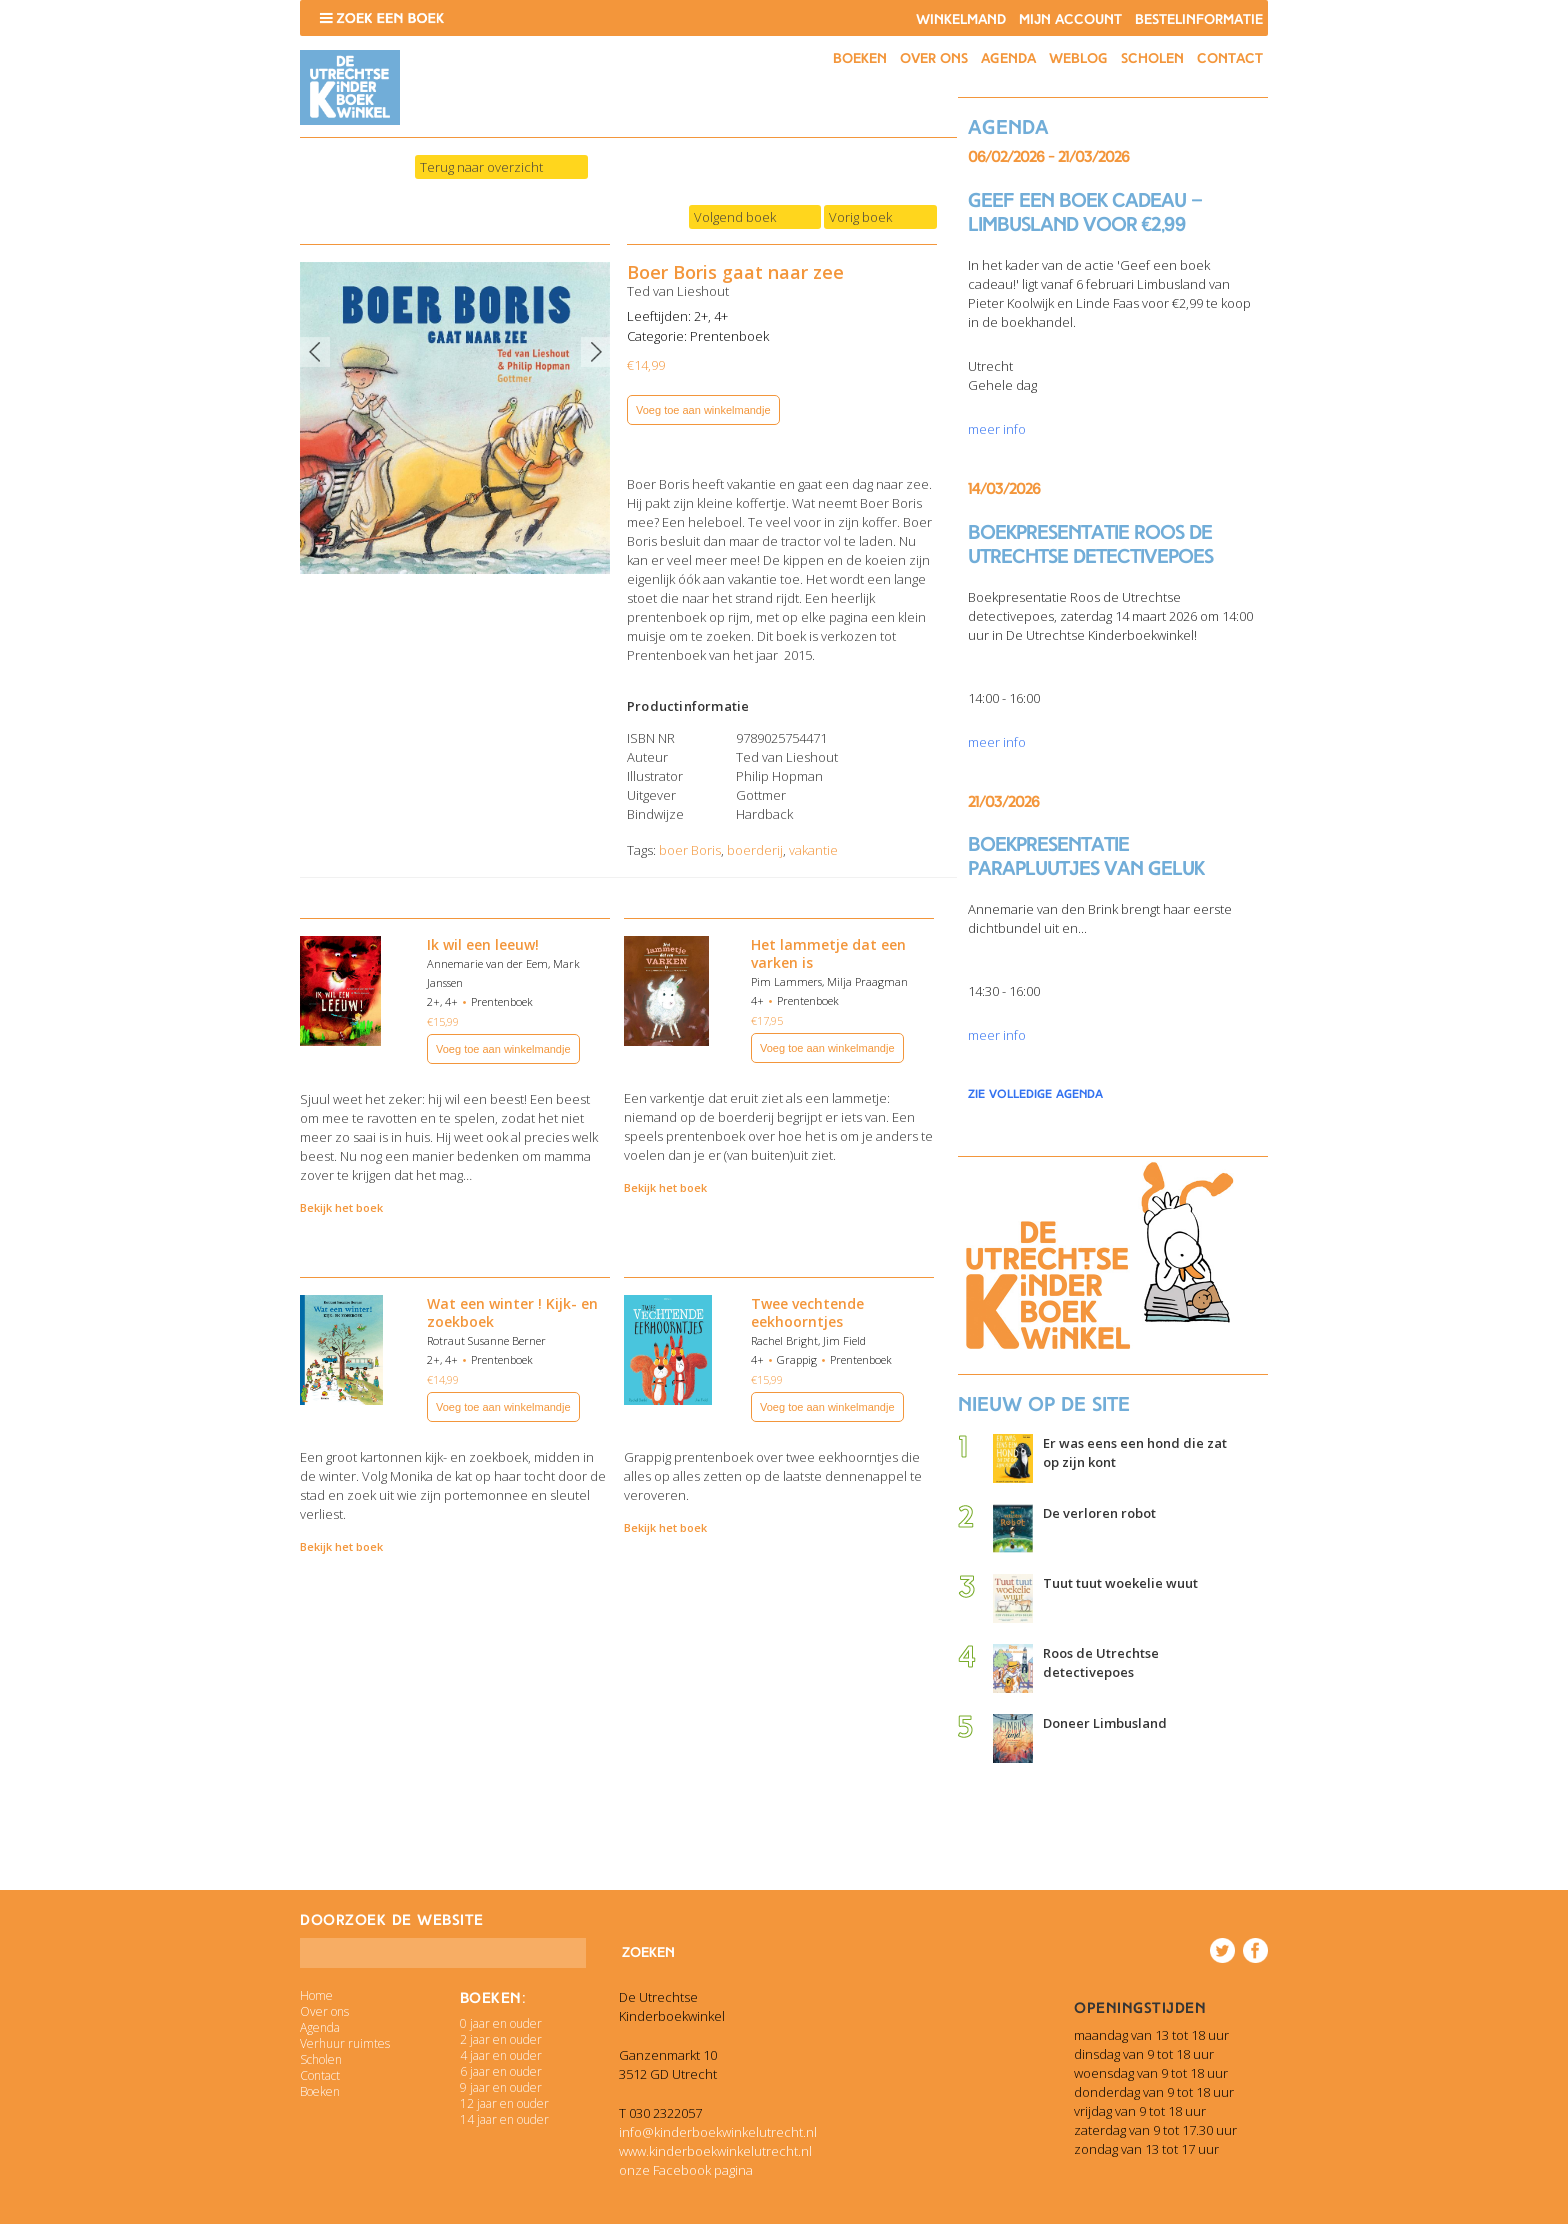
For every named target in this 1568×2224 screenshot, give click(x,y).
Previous (315, 352)
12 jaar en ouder (504, 2103)
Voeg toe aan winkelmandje (703, 410)
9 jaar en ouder (501, 2087)
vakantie (813, 850)
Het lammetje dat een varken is (828, 953)
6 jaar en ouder (501, 2071)
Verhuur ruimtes (345, 2043)
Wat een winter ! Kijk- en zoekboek (512, 1312)
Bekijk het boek (341, 1207)
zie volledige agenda (1035, 1094)
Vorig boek (860, 217)
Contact (1230, 58)
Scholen (1152, 58)
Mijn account (1070, 19)
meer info (997, 429)
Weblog (1078, 58)
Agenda (1008, 58)
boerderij (755, 850)
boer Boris (690, 850)
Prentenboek (729, 336)
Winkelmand (961, 19)
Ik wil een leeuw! (483, 944)
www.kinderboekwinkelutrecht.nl (715, 2151)
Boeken (860, 58)
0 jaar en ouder (501, 2023)
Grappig (797, 1359)
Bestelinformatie (1199, 19)
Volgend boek (735, 217)
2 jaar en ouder (501, 2039)
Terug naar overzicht (481, 167)
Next (596, 352)
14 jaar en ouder (504, 2119)
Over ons (934, 58)
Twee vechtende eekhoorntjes (807, 1312)
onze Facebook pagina (686, 2170)
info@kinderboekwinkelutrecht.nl (718, 2132)
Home (316, 1995)
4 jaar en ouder (501, 2055)
